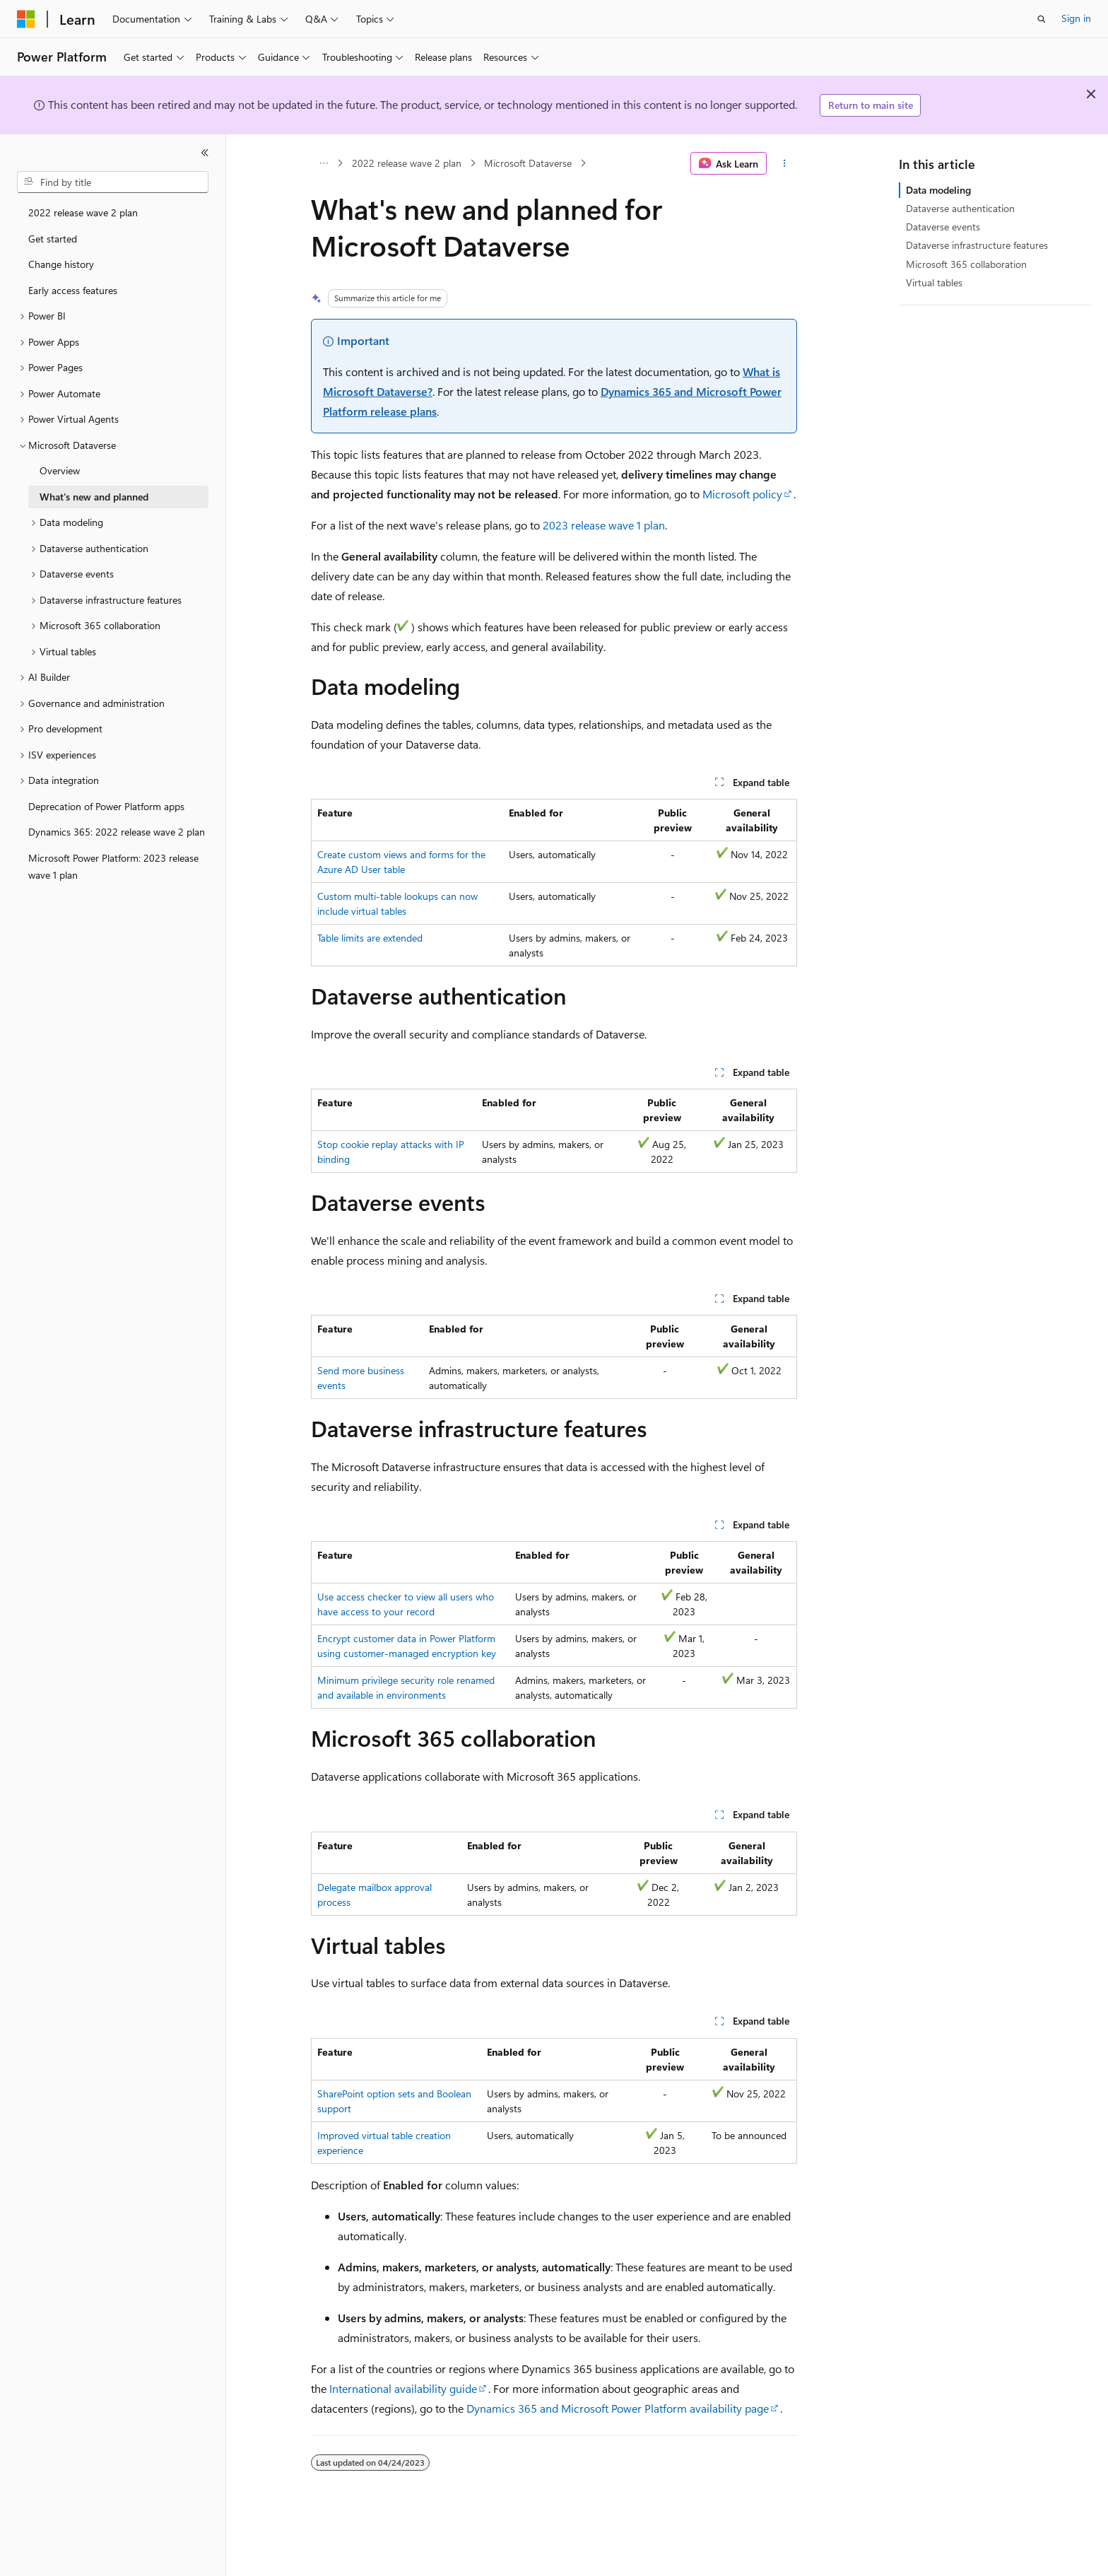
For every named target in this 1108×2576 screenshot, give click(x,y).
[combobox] (112, 182)
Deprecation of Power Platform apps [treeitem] (106, 806)
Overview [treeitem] (60, 470)
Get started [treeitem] (52, 238)
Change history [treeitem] (61, 264)
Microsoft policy (742, 493)
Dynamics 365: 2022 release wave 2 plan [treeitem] (116, 831)
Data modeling (938, 190)
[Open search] (1041, 19)
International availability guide (403, 2388)
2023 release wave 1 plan (604, 524)
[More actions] (784, 163)
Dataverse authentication (960, 208)
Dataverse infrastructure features (977, 245)
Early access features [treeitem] (72, 290)
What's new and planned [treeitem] (94, 496)
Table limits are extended (370, 937)
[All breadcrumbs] (323, 163)
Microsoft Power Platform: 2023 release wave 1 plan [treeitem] (113, 866)
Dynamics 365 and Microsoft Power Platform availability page (617, 2408)
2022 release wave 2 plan (406, 163)
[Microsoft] (26, 19)
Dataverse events (943, 226)
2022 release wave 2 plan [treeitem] (83, 212)
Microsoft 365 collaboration (966, 264)
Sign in (1076, 18)
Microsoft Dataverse (528, 163)
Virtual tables (934, 282)
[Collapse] (205, 152)
